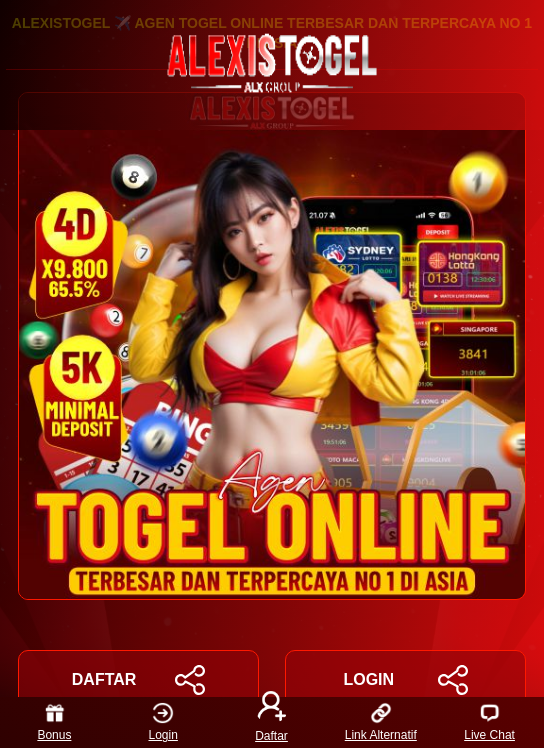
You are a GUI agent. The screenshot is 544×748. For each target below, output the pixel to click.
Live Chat (489, 722)
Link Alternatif (381, 722)
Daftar (272, 722)
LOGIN (405, 680)
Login (163, 722)
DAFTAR (138, 680)
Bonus (54, 722)
